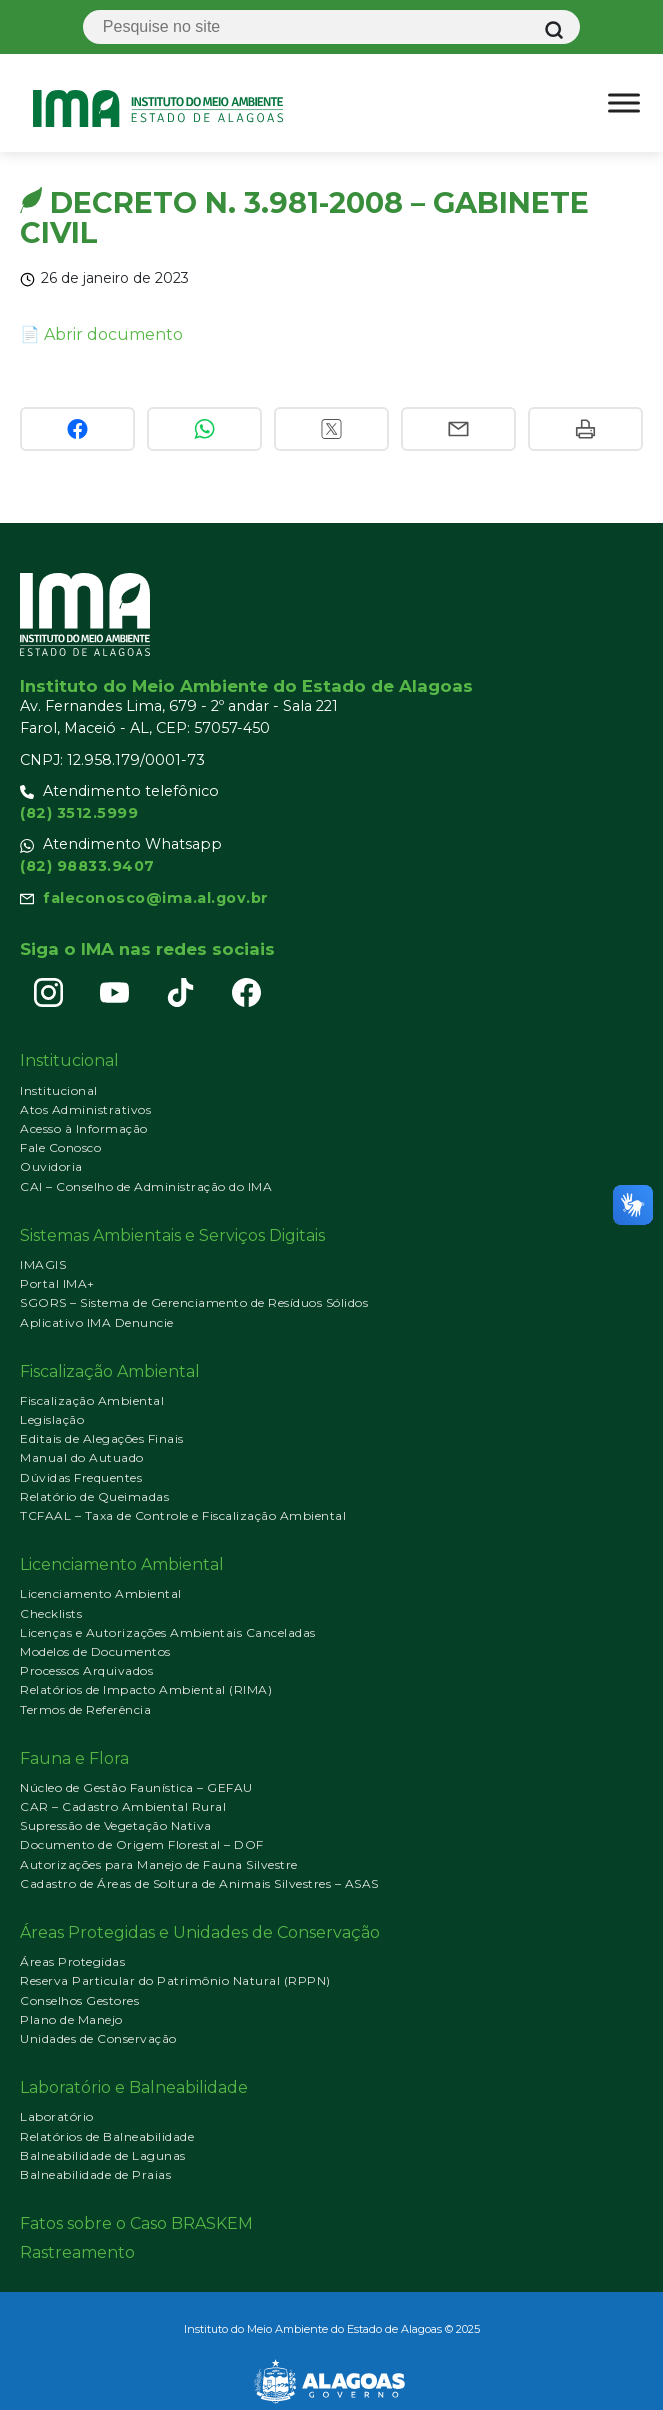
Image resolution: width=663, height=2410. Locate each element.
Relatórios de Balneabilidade (107, 2136)
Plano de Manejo (71, 2019)
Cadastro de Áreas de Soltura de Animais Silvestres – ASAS (199, 1883)
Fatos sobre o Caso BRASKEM (136, 2223)
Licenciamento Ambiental (101, 1593)
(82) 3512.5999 (79, 813)
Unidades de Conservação (98, 2038)
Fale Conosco (60, 1147)
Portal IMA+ (57, 1283)
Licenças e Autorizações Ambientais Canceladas (168, 1632)
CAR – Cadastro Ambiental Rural (123, 1806)
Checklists (51, 1613)
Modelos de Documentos (95, 1651)
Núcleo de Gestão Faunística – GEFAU (136, 1787)
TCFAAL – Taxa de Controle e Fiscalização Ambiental (183, 1515)
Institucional (59, 1090)
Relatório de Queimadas (94, 1496)
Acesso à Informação (84, 1128)
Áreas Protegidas (72, 1961)
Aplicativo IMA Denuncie (97, 1322)
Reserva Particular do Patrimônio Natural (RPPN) (175, 1980)
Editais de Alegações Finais (102, 1438)
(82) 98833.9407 (87, 866)
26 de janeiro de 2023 (115, 278)
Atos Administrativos (85, 1109)
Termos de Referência (85, 1709)
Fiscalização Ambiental (92, 1400)
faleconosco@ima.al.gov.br (156, 898)
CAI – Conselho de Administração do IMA (146, 1186)
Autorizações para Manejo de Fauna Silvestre (159, 1864)
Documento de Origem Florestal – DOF (142, 1844)
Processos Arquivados (86, 1670)
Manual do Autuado (82, 1457)
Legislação (52, 1419)
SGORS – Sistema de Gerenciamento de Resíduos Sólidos (194, 1302)
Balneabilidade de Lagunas (103, 2155)
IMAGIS (43, 1264)
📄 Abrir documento (101, 334)
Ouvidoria (51, 1166)
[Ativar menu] (624, 103)
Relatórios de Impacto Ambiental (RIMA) (146, 1689)
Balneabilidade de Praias (95, 2174)
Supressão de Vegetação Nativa (116, 1825)
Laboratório (57, 2116)
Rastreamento (77, 2252)
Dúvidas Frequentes (81, 1477)
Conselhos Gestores (79, 2000)
